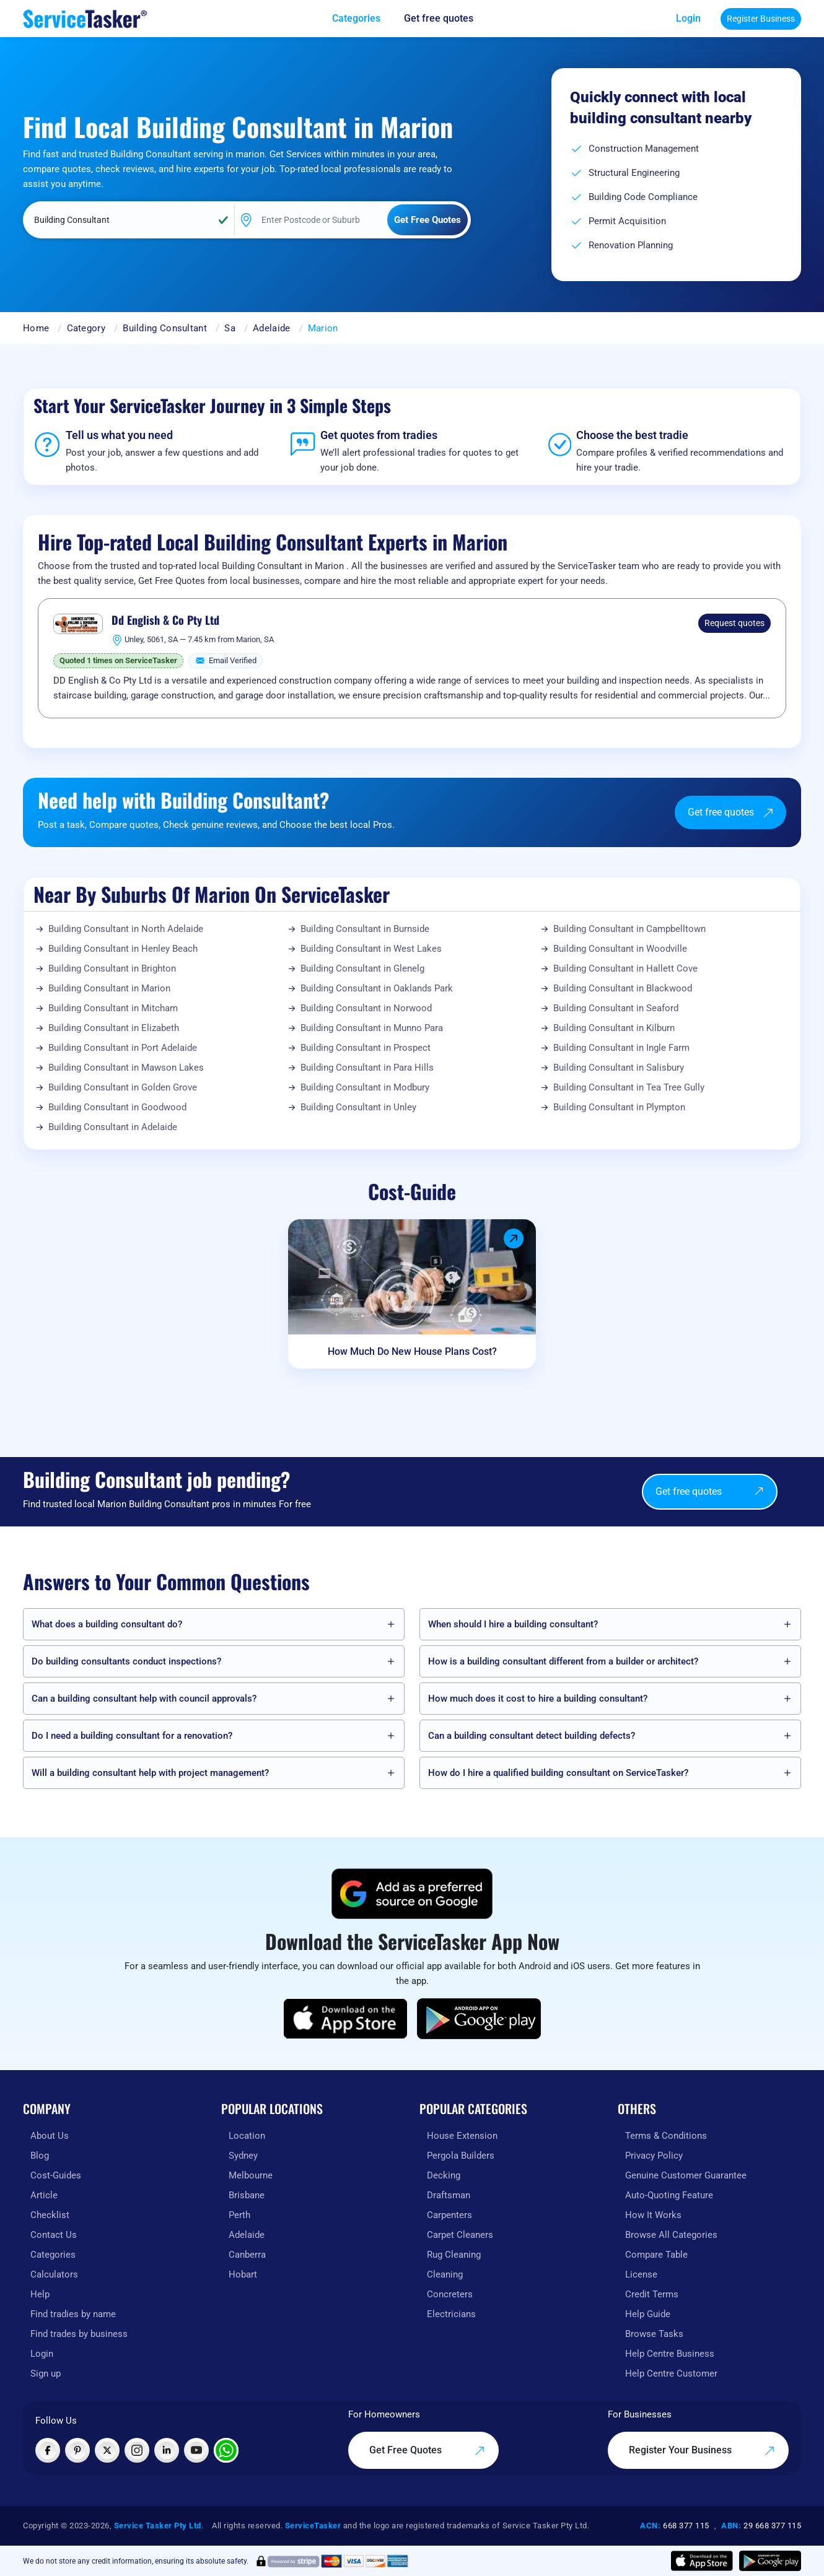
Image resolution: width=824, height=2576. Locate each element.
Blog (39, 2155)
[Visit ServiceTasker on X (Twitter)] (107, 2450)
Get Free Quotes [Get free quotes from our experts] (427, 2450)
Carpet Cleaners (460, 2234)
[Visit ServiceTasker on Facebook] (47, 2450)
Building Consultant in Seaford (615, 1008)
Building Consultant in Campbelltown (629, 928)
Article (44, 2195)
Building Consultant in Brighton (112, 968)
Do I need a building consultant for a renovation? (132, 1735)
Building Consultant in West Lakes (371, 948)
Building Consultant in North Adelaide (125, 928)
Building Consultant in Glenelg (362, 968)
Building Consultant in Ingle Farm (621, 1047)
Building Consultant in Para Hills (367, 1067)
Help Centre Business (669, 2353)
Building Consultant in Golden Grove (122, 1087)
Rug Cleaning (454, 2254)
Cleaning (445, 2274)
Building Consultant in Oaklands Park (376, 988)
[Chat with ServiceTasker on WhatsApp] (226, 2450)
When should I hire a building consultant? (513, 1624)
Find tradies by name (73, 2314)
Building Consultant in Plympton (619, 1107)
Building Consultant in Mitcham (113, 1008)
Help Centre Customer (671, 2373)
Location (247, 2135)
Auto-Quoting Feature (669, 2195)
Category (86, 328)
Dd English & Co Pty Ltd (165, 620)
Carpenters (449, 2215)
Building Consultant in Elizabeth (113, 1027)
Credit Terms (651, 2294)
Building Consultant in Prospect (365, 1047)
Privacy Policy (654, 2155)
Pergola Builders (460, 2155)
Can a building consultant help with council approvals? (144, 1698)
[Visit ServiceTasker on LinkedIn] (166, 2450)
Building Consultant (165, 328)
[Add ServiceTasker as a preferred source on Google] (412, 1893)
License (641, 2274)
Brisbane (247, 2195)
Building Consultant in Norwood (366, 1008)
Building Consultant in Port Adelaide (122, 1047)
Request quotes (734, 623)
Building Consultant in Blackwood (622, 988)
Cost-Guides (55, 2175)
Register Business (761, 19)
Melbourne (251, 2175)
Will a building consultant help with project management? (150, 1772)
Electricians (451, 2314)
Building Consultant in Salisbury (618, 1067)
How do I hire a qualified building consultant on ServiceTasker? (558, 1772)
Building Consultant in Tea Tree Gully (628, 1087)
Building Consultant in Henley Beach (123, 948)
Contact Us (53, 2234)
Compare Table (656, 2254)
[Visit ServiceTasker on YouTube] (196, 2450)
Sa (229, 328)
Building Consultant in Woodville (620, 948)
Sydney (243, 2155)
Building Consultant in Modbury (364, 1087)
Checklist (49, 2215)
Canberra (247, 2254)
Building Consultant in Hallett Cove (625, 968)
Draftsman (448, 2195)
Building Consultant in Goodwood (117, 1107)
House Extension (462, 2135)
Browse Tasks (654, 2333)
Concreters (450, 2294)
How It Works (653, 2215)
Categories (53, 2254)
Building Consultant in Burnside (364, 928)
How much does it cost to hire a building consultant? (537, 1698)
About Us (49, 2135)
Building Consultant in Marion (109, 988)
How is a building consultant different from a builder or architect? (563, 1661)
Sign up (45, 2373)
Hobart (243, 2274)
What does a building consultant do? (107, 1624)
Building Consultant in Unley (358, 1107)
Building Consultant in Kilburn (614, 1027)
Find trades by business (79, 2333)
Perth (239, 2215)
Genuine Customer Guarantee (686, 2175)
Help (40, 2294)
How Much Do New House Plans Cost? (412, 1351)
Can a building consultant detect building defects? (531, 1735)
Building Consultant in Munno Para (371, 1027)
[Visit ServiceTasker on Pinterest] (77, 2450)
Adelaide (271, 328)
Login (688, 18)
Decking (443, 2175)
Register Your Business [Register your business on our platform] (702, 2450)
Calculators (54, 2274)
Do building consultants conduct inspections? (126, 1661)
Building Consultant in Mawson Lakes (126, 1067)
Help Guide (647, 2314)
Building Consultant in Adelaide (112, 1127)
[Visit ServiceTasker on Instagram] (137, 2450)
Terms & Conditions (666, 2135)
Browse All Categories (671, 2234)
